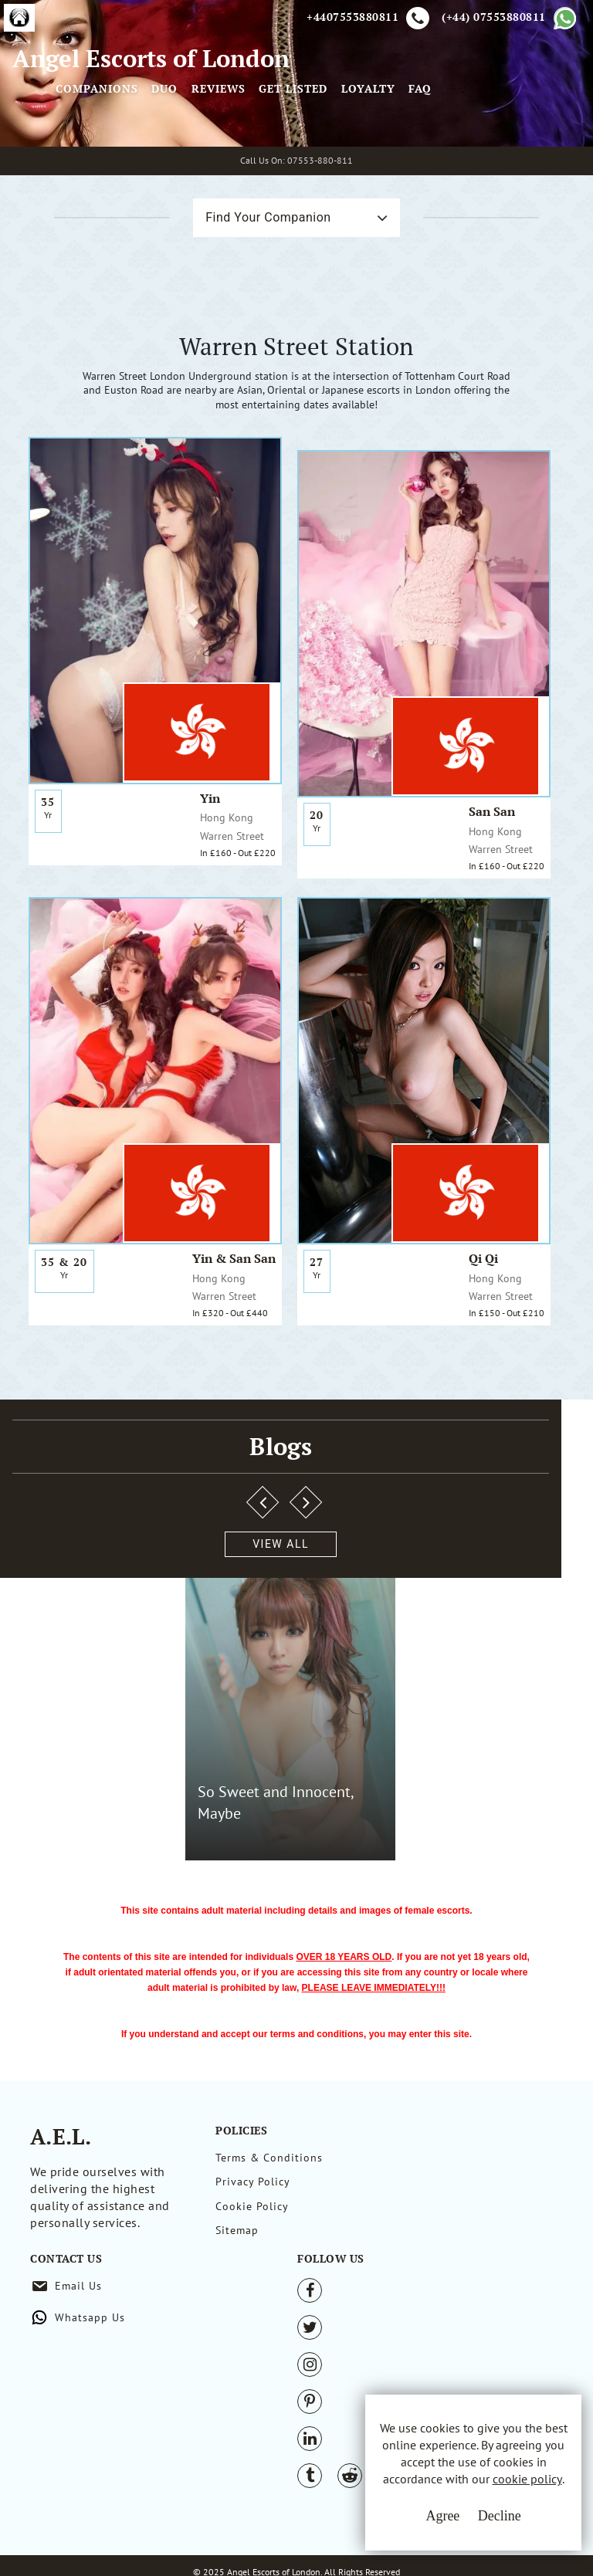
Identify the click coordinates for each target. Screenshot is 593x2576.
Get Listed (422, 165)
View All (87, 1775)
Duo (294, 165)
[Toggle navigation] (207, 142)
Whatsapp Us (414, 2263)
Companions (226, 165)
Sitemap (237, 2317)
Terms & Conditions (269, 2231)
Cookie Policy (252, 2288)
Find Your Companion (232, 374)
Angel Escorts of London (93, 150)
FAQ (549, 165)
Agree (396, 2529)
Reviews (348, 165)
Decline (453, 2529)
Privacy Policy (252, 2259)
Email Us (402, 2231)
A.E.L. (60, 2210)
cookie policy (487, 2500)
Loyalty (498, 165)
